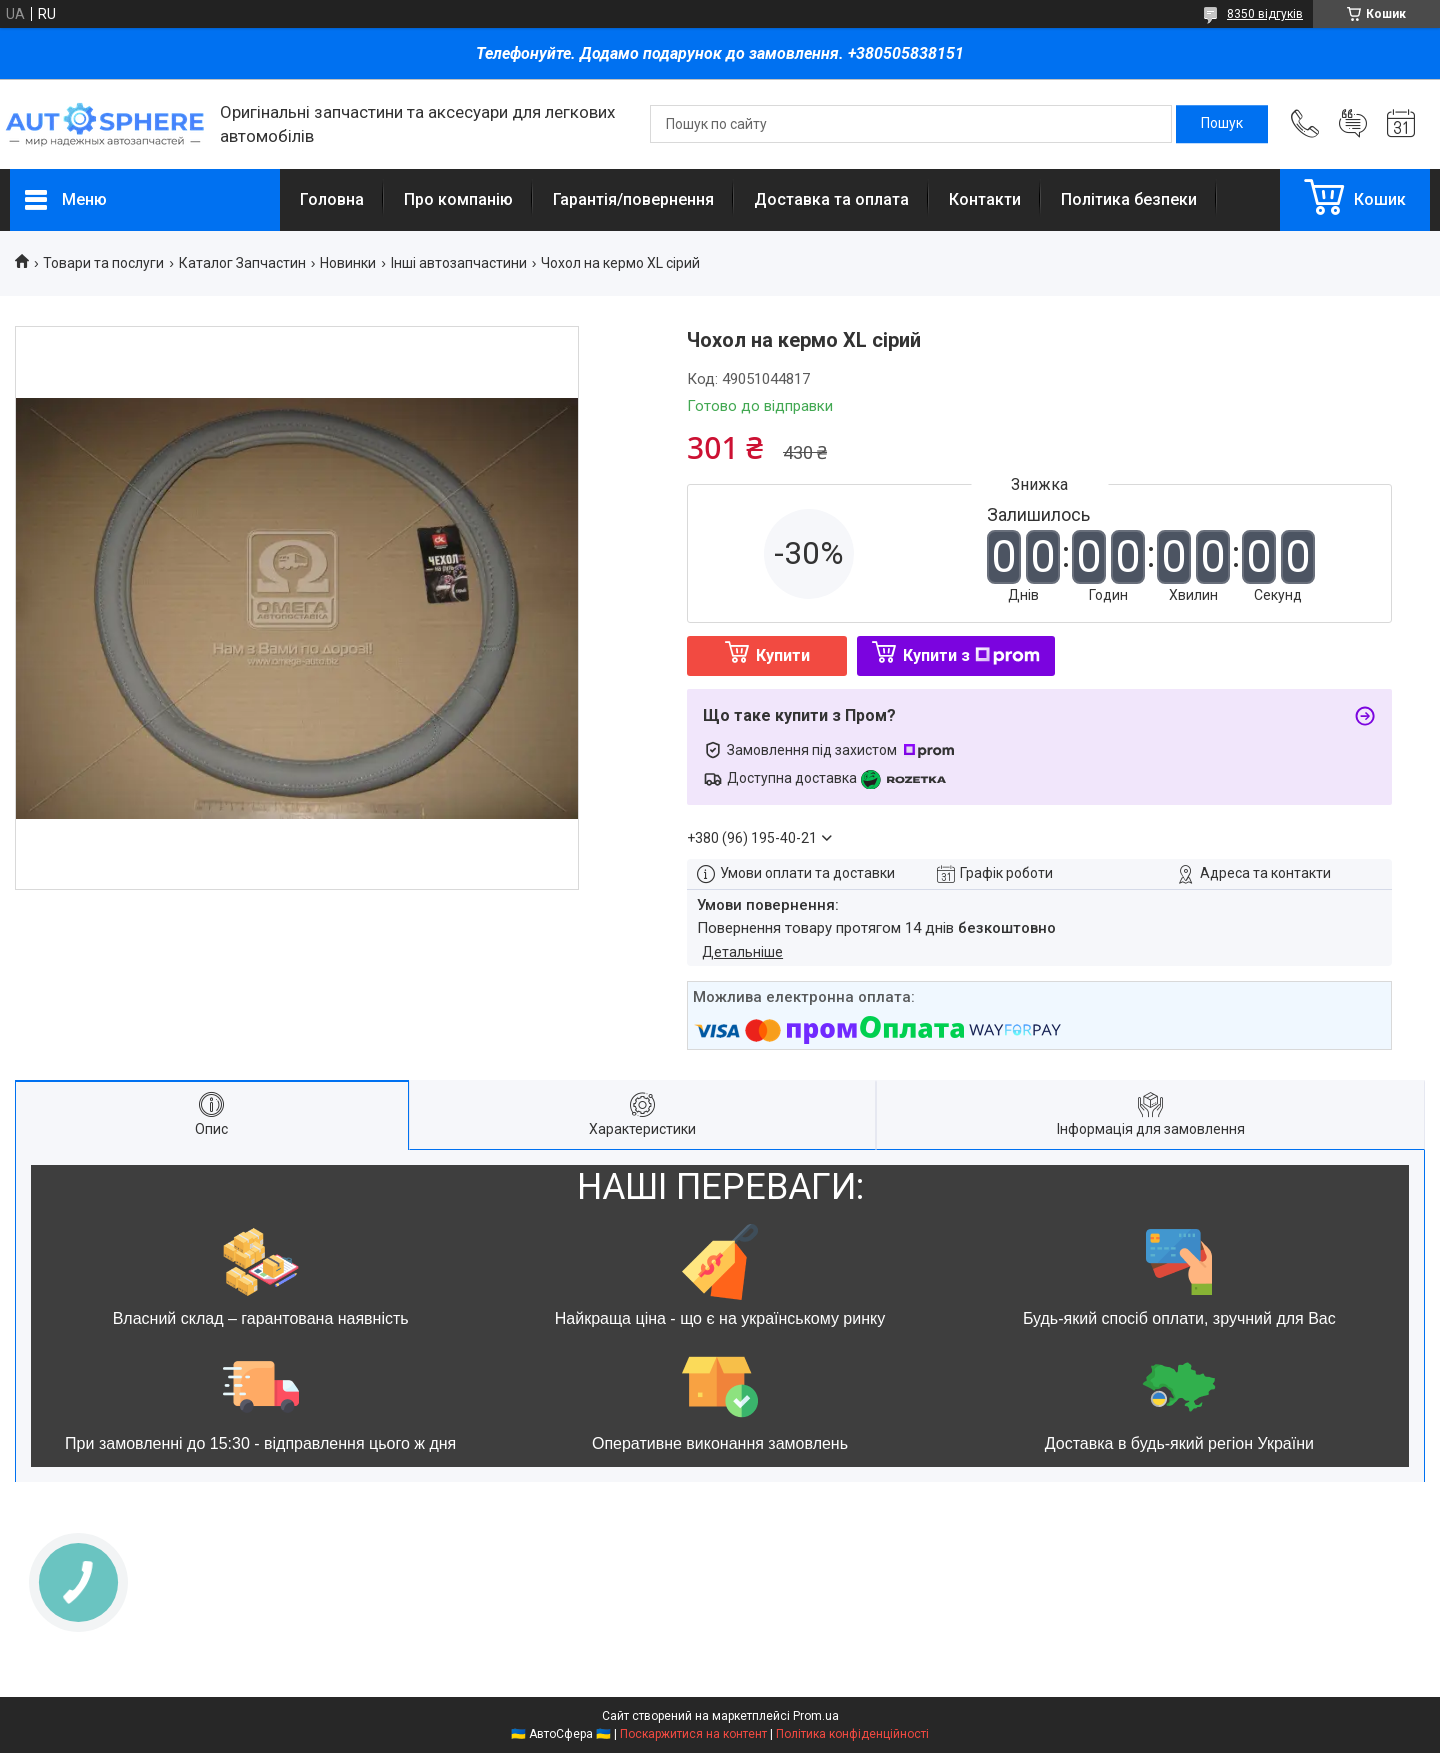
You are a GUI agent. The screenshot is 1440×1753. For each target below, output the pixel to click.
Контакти (985, 199)
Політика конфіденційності (852, 1734)
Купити (783, 655)
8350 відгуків (1265, 14)
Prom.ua (816, 1716)
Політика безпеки (1129, 199)
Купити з (971, 655)
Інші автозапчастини (459, 263)
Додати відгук (1353, 124)
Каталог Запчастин (242, 263)
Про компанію (458, 199)
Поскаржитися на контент (693, 1734)
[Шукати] (1222, 124)
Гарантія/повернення (633, 199)
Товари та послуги (103, 263)
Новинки (348, 263)
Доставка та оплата (831, 199)
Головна (332, 199)
